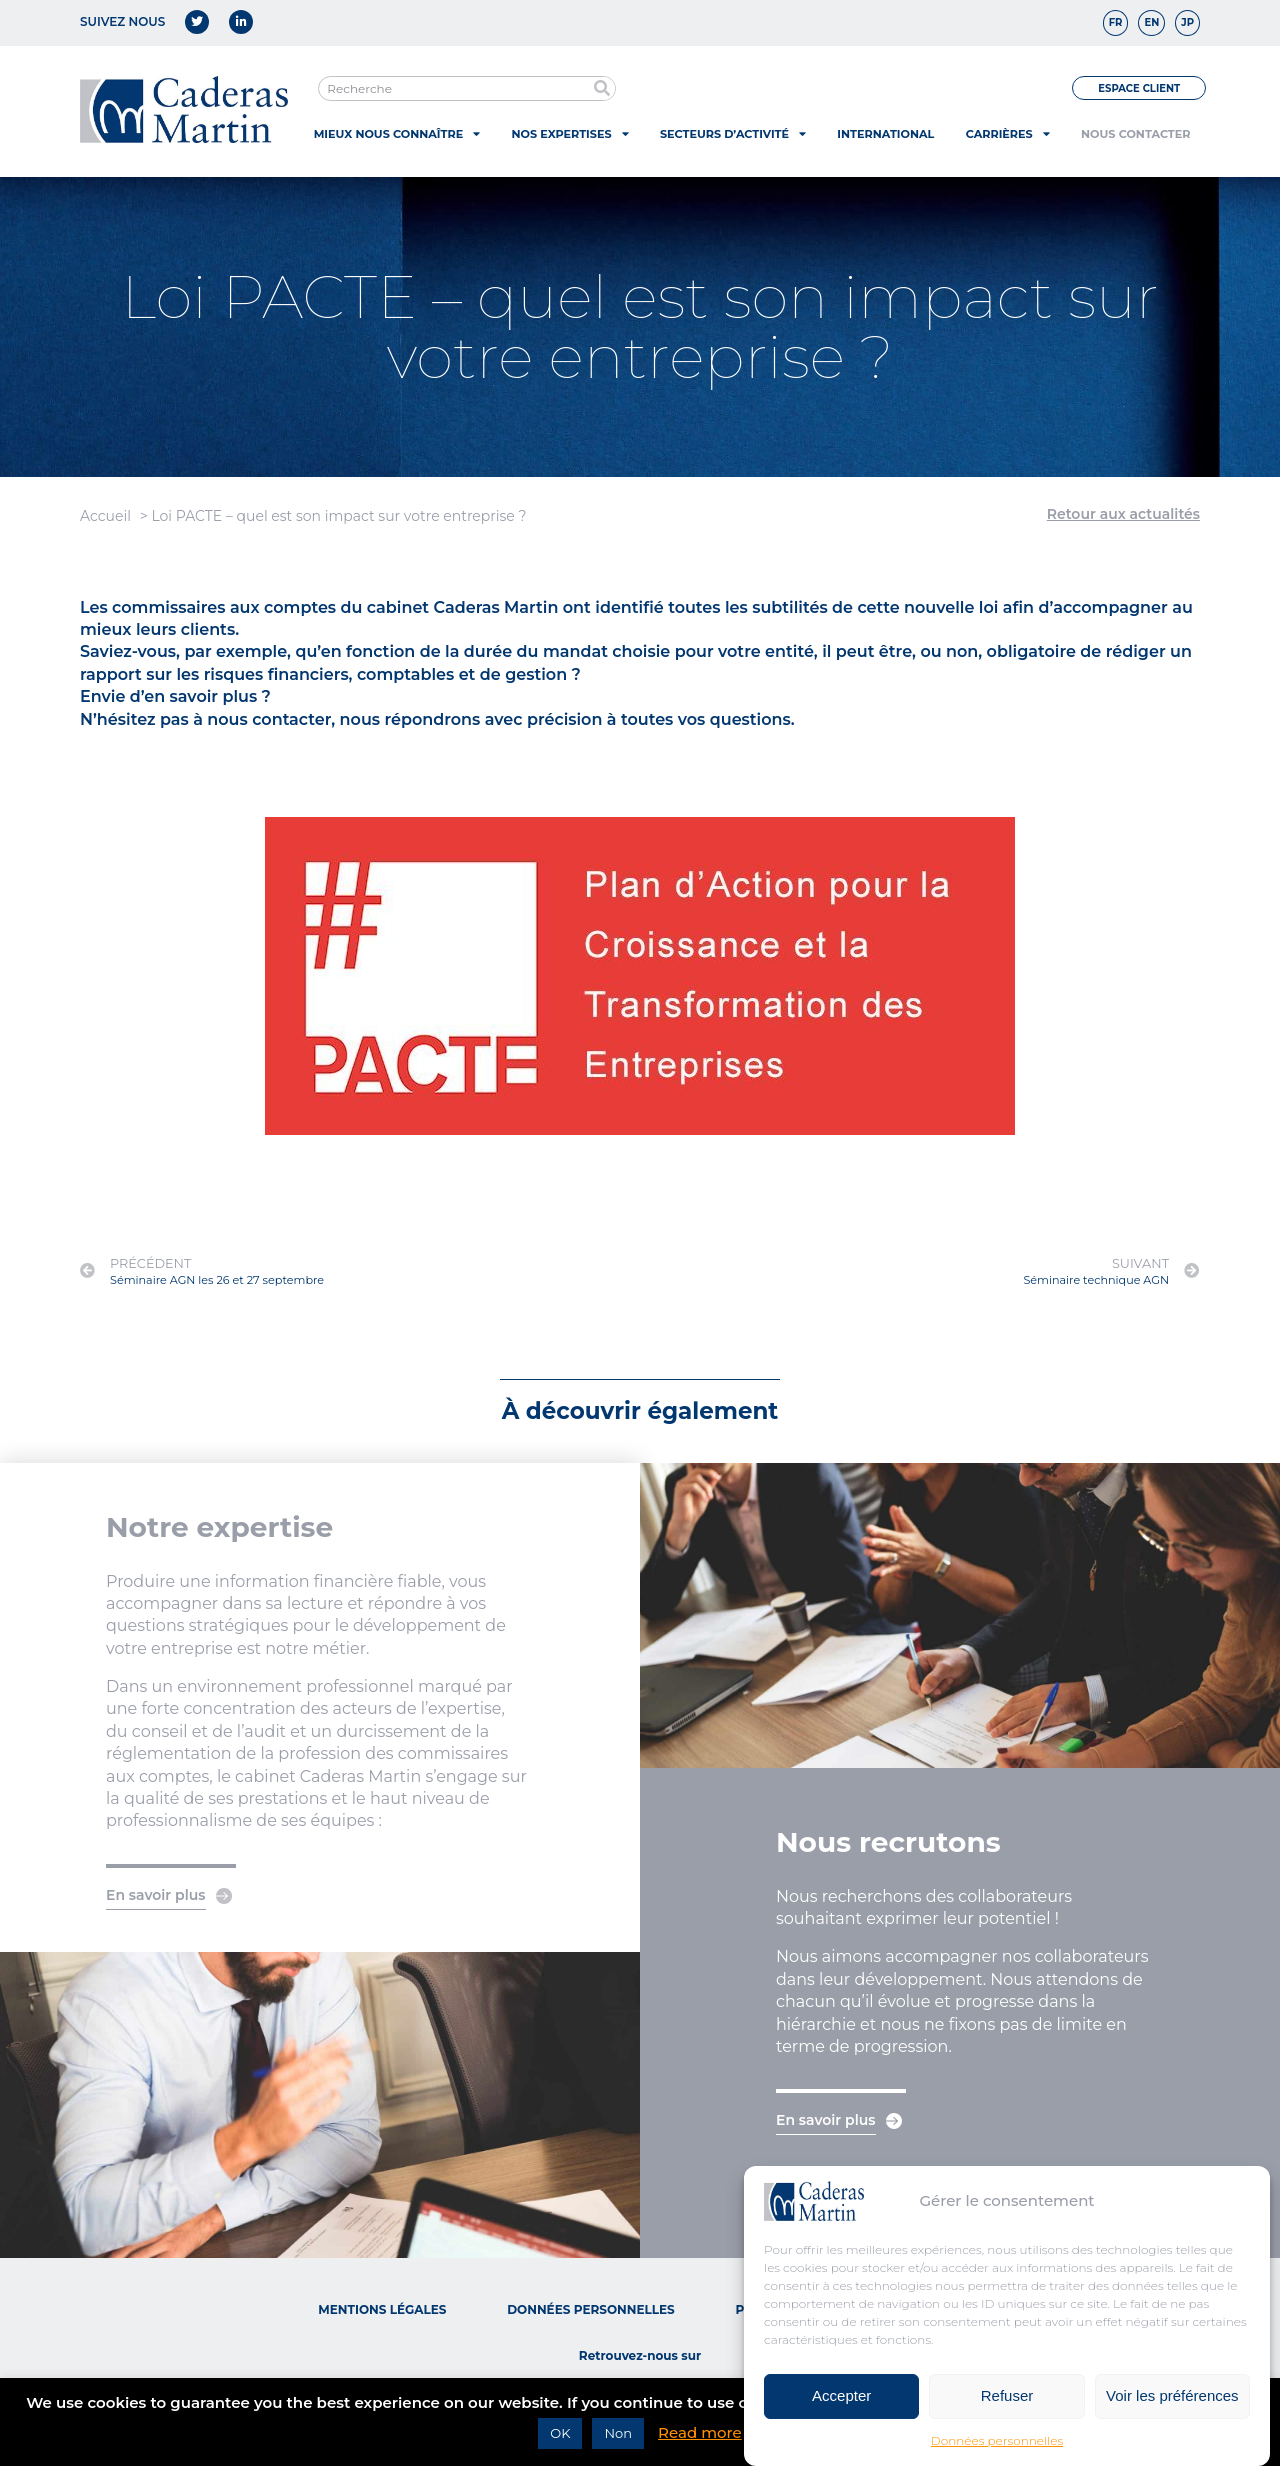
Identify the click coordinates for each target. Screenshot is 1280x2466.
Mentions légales (382, 2309)
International (885, 134)
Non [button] (618, 2433)
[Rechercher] (602, 88)
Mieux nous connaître (397, 133)
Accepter (841, 2402)
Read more (700, 2432)
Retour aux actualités (1123, 514)
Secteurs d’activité (733, 133)
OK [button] (560, 2433)
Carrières (1008, 133)
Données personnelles (997, 2447)
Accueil (105, 516)
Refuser (1007, 2402)
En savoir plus (156, 1895)
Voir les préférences (1172, 2402)
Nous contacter (1135, 134)
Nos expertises (570, 133)
